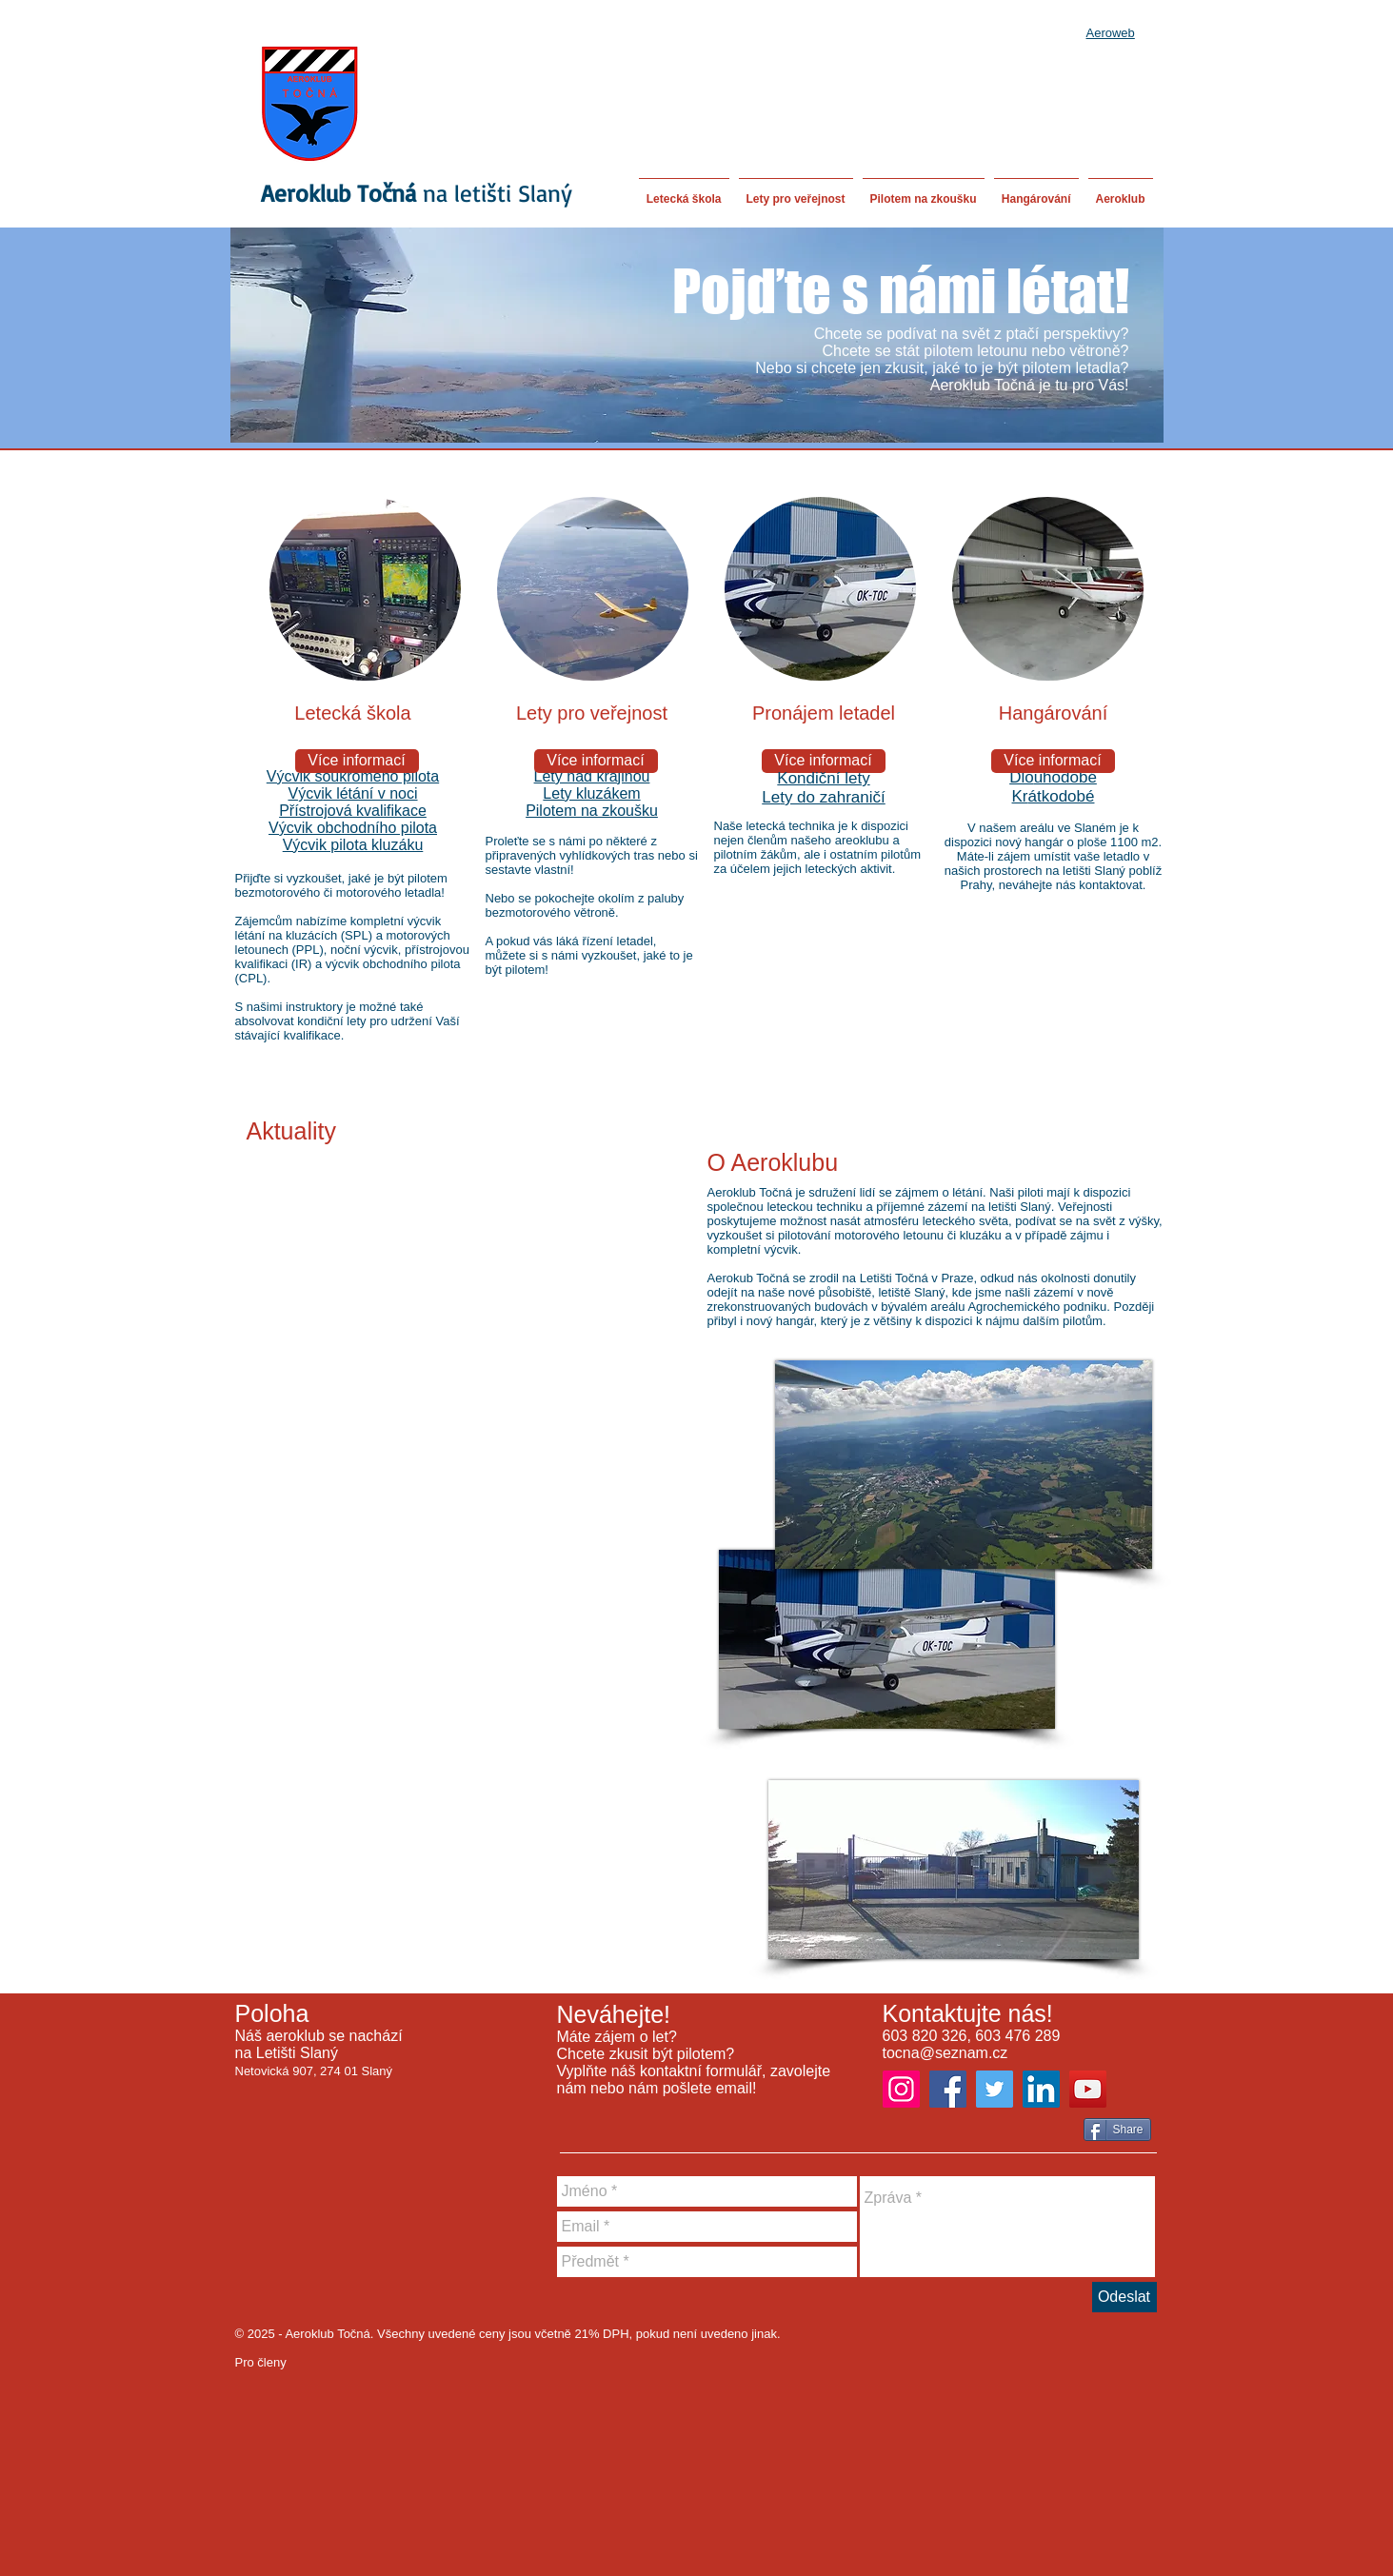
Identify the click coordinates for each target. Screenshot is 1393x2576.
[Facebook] (947, 2089)
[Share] (1117, 2129)
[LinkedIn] (1041, 2089)
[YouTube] (1087, 2089)
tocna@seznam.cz (945, 2053)
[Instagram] (901, 2089)
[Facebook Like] (1047, 2131)
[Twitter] (994, 2089)
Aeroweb (1110, 33)
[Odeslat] (1124, 2297)
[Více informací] (357, 761)
